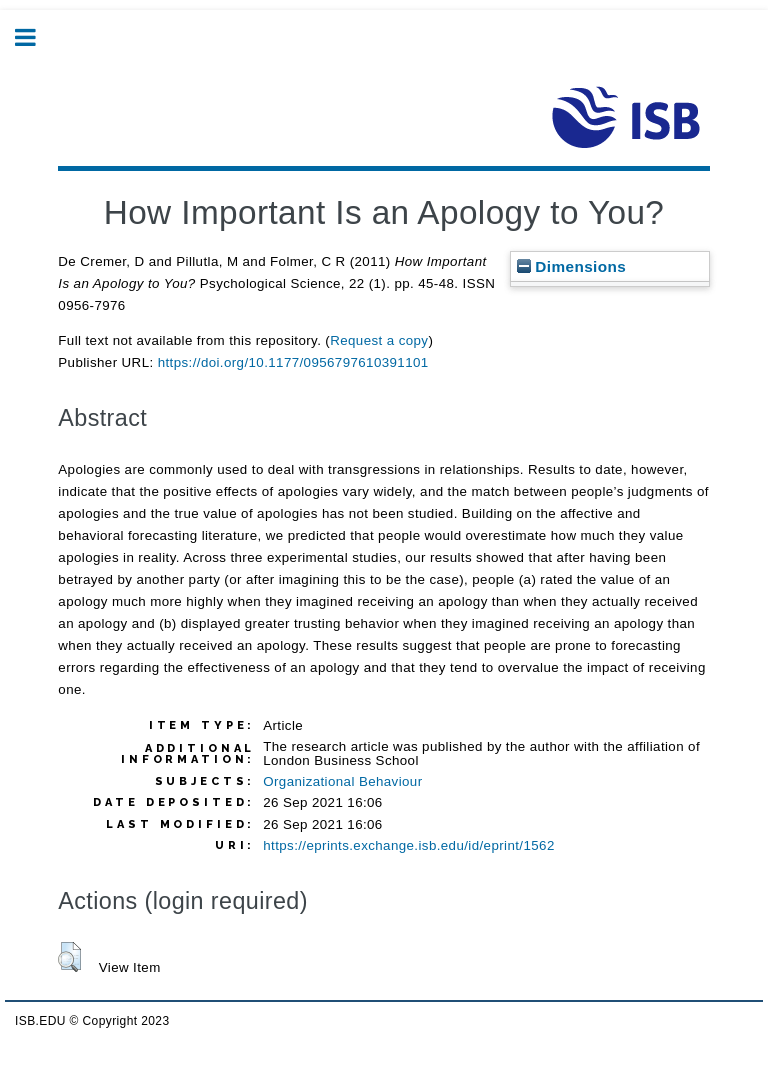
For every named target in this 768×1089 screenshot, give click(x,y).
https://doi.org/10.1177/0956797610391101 (293, 362)
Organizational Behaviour (342, 781)
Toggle (36, 37)
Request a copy (379, 340)
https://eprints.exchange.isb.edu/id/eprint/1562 (408, 845)
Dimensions (572, 266)
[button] (69, 957)
